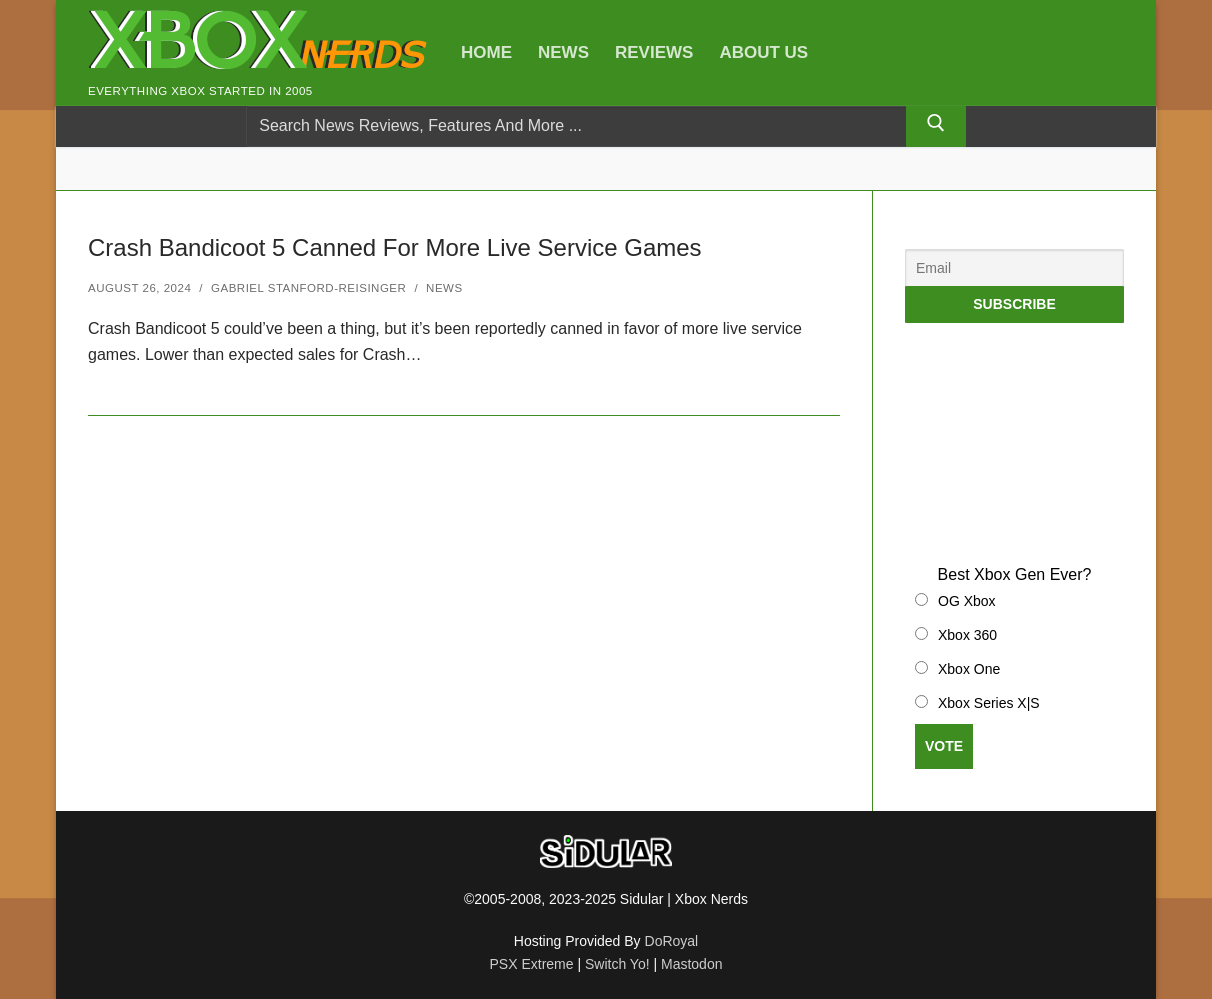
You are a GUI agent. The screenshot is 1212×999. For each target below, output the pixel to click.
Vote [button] (944, 746)
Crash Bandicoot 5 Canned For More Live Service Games (395, 247)
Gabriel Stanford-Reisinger (308, 288)
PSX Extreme (532, 964)
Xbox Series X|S (989, 703)
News (444, 288)
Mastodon (691, 964)
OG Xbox (967, 601)
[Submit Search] (936, 127)
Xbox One (969, 669)
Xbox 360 (967, 635)
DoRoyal (672, 941)
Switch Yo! (617, 964)
